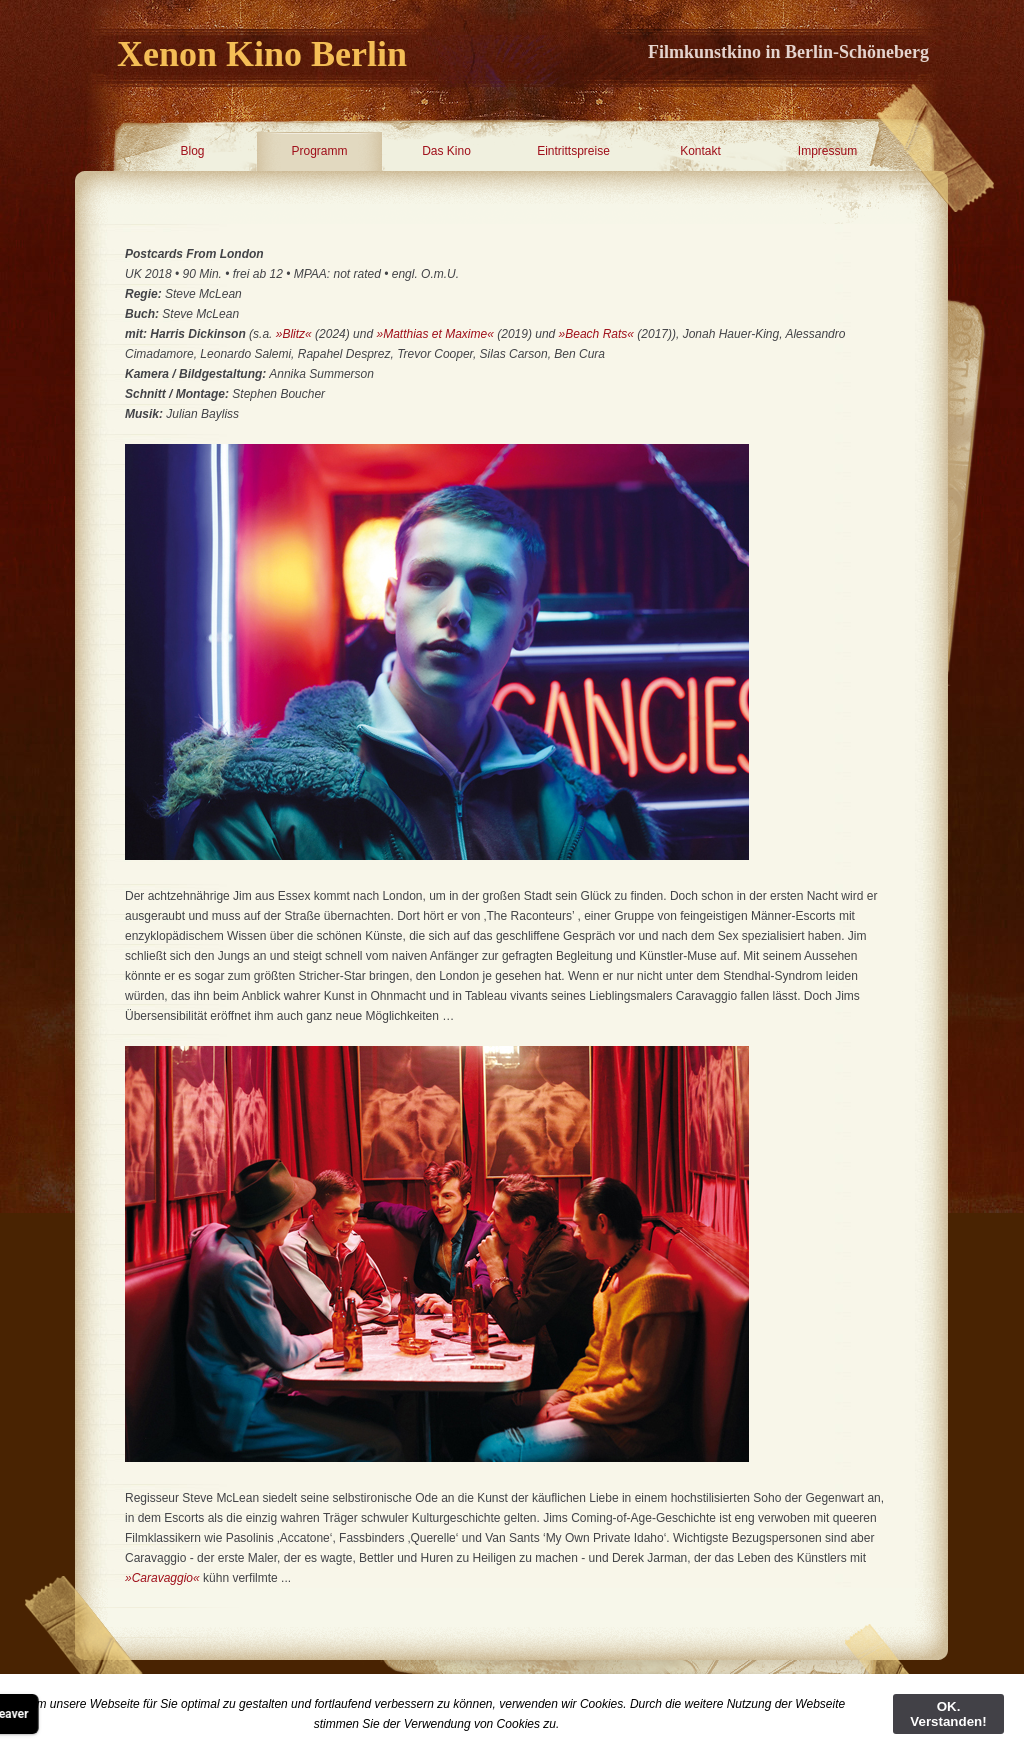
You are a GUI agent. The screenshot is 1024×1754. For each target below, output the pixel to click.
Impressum (827, 151)
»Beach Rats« (596, 334)
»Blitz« (294, 334)
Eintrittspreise (573, 151)
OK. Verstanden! (948, 1714)
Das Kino (446, 151)
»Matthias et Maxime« (434, 334)
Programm (319, 151)
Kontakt (700, 151)
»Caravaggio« (162, 1578)
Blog (192, 151)
